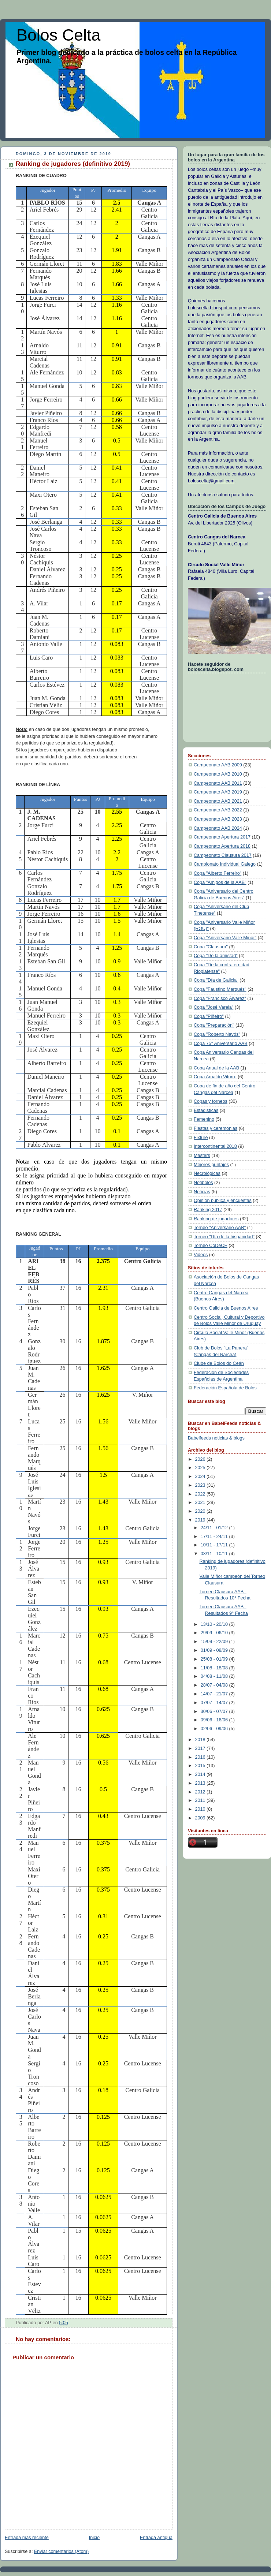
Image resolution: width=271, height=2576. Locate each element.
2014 (201, 1774)
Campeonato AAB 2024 (218, 828)
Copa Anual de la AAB (216, 1068)
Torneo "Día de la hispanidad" (224, 1236)
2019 (201, 1520)
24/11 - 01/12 (215, 1527)
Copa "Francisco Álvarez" (220, 998)
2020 (201, 1511)
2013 (201, 1783)
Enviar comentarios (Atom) (61, 2551)
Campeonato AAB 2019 (218, 792)
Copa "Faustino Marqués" (220, 989)
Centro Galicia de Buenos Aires (226, 1308)
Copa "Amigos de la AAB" (220, 882)
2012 (201, 1792)
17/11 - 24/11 (215, 1536)
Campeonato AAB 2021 (218, 801)
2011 (201, 1800)
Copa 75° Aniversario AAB (221, 1043)
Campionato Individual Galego (225, 864)
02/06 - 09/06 (215, 1728)
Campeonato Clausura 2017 (223, 855)
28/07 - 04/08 (215, 1685)
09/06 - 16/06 (215, 1719)
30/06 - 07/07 (215, 1711)
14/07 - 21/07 (215, 1693)
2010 (201, 1809)
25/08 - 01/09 (215, 1659)
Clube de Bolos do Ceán (219, 1363)
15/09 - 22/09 (215, 1641)
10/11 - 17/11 (215, 1545)
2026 (201, 1459)
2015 (201, 1765)
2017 (201, 1748)
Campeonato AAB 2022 (218, 810)
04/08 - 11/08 (215, 1676)
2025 (201, 1467)
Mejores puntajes (211, 1164)
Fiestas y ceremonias (215, 1128)
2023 (201, 1485)
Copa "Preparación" (214, 1025)
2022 (201, 1494)
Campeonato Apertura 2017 (222, 837)
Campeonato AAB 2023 (218, 819)
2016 (201, 1757)
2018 (201, 1739)
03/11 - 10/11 (215, 1553)
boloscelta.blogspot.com (212, 307)
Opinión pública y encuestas (223, 1200)
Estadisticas (206, 1110)
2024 (201, 1476)
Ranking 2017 (208, 1209)
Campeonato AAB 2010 (218, 774)
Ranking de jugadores (216, 1218)
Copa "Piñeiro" (209, 1016)
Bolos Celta (58, 35)
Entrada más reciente (27, 2537)
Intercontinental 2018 (215, 1146)
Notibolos (203, 1182)
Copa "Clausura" (211, 946)
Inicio (94, 2537)
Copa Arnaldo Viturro (215, 1076)
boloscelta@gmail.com (211, 481)
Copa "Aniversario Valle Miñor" (225, 937)
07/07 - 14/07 (215, 1702)
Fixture (201, 1137)
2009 (201, 1818)
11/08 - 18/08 (215, 1667)
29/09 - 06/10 (215, 1632)
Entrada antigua (156, 2537)
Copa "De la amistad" (216, 955)
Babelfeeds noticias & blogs (216, 1438)
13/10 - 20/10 (215, 1624)
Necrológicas (207, 1173)
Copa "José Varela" (213, 1007)
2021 (201, 1502)
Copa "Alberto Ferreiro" (217, 873)
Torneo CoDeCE (210, 1245)
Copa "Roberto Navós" (217, 1034)
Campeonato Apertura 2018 (222, 846)
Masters (202, 1155)
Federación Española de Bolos (225, 1387)
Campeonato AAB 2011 (218, 783)
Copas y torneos (210, 1101)
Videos (201, 1254)
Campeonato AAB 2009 (218, 765)
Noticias (202, 1191)
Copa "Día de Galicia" (216, 980)
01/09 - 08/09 (215, 1650)
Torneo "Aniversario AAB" (220, 1227)
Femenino (204, 1119)
